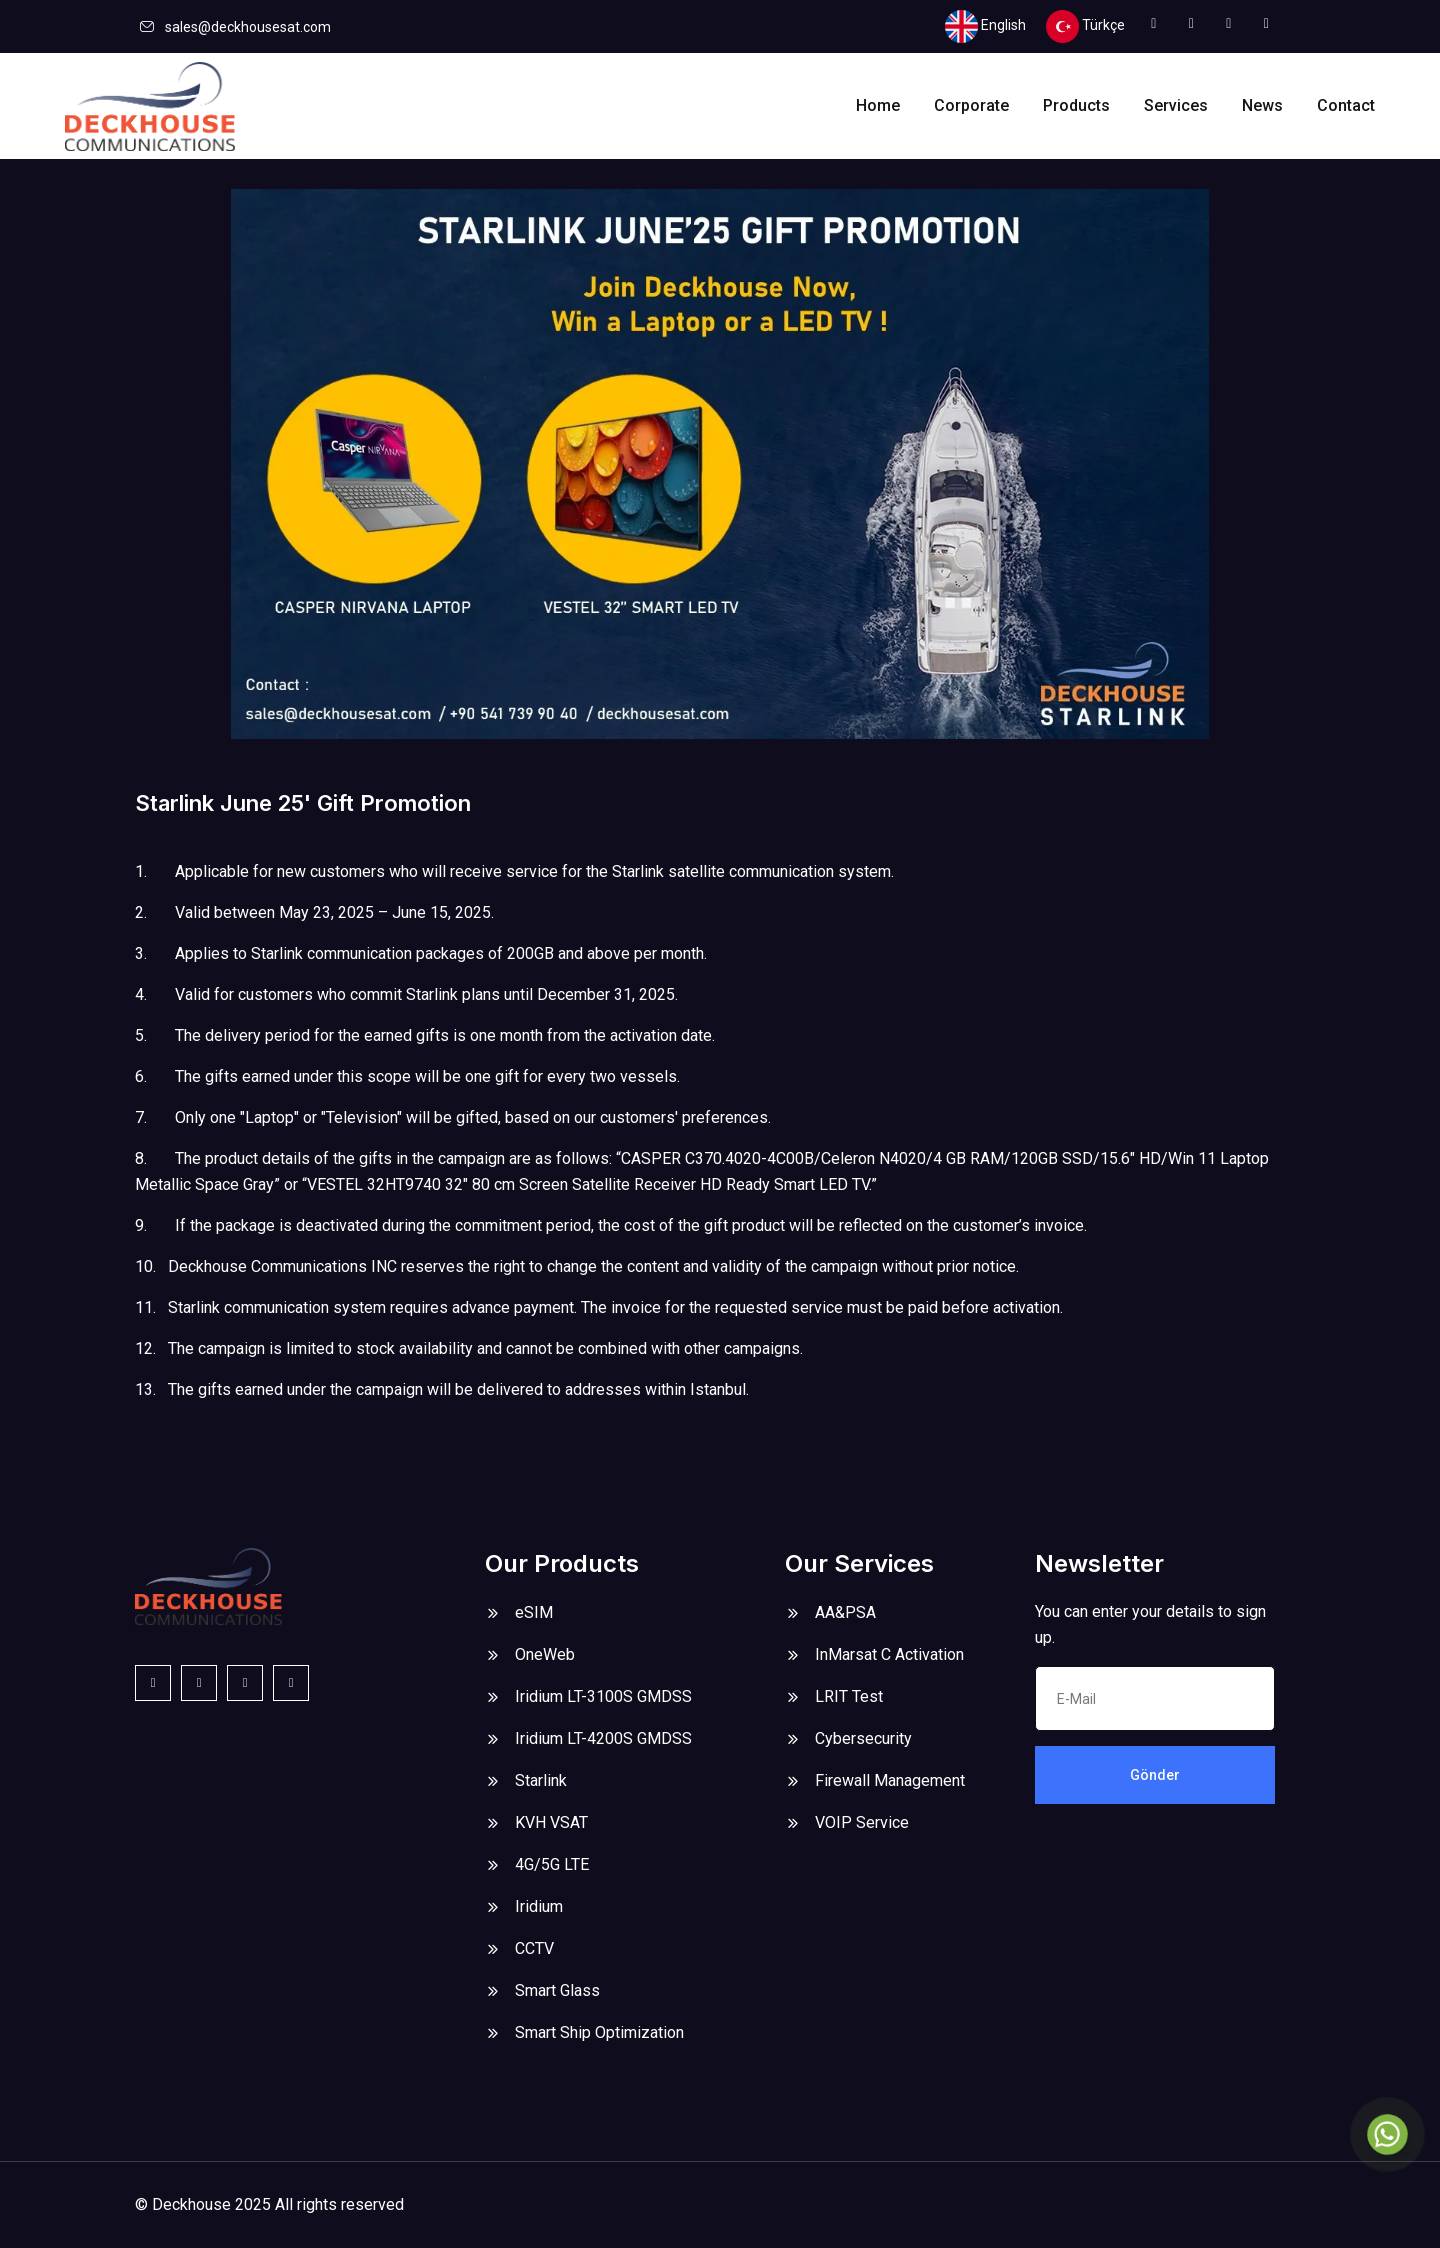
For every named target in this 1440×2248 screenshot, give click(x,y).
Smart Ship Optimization (599, 2032)
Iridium (539, 1906)
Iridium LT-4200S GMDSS (603, 1738)
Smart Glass (557, 1990)
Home (878, 105)
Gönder (1155, 1775)
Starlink (541, 1780)
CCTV (534, 1948)
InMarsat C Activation (889, 1654)
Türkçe (1085, 26)
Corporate (971, 105)
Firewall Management (890, 1780)
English (985, 26)
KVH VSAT (551, 1822)
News (1262, 105)
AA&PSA (845, 1612)
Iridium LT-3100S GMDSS (603, 1696)
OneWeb (545, 1654)
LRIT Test (849, 1696)
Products (1076, 105)
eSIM (534, 1612)
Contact (1346, 105)
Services (1176, 105)
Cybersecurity (863, 1738)
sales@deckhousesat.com (248, 27)
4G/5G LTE (552, 1864)
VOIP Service (862, 1822)
